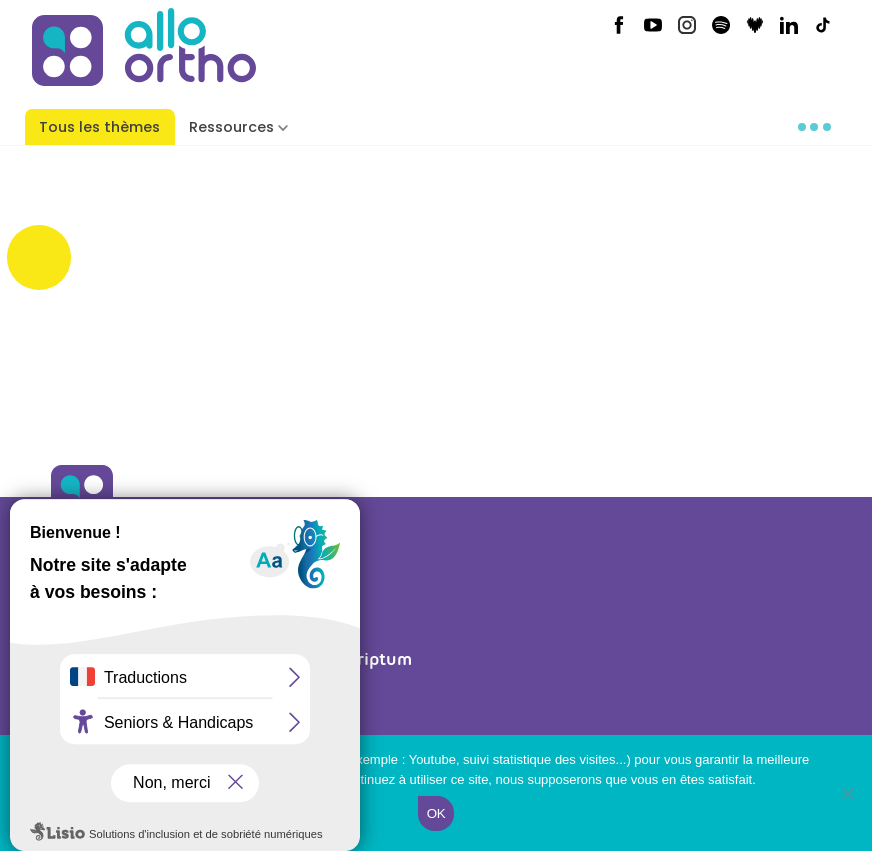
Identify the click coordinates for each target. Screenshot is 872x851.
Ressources (231, 127)
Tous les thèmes (99, 127)
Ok (436, 813)
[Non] (847, 793)
